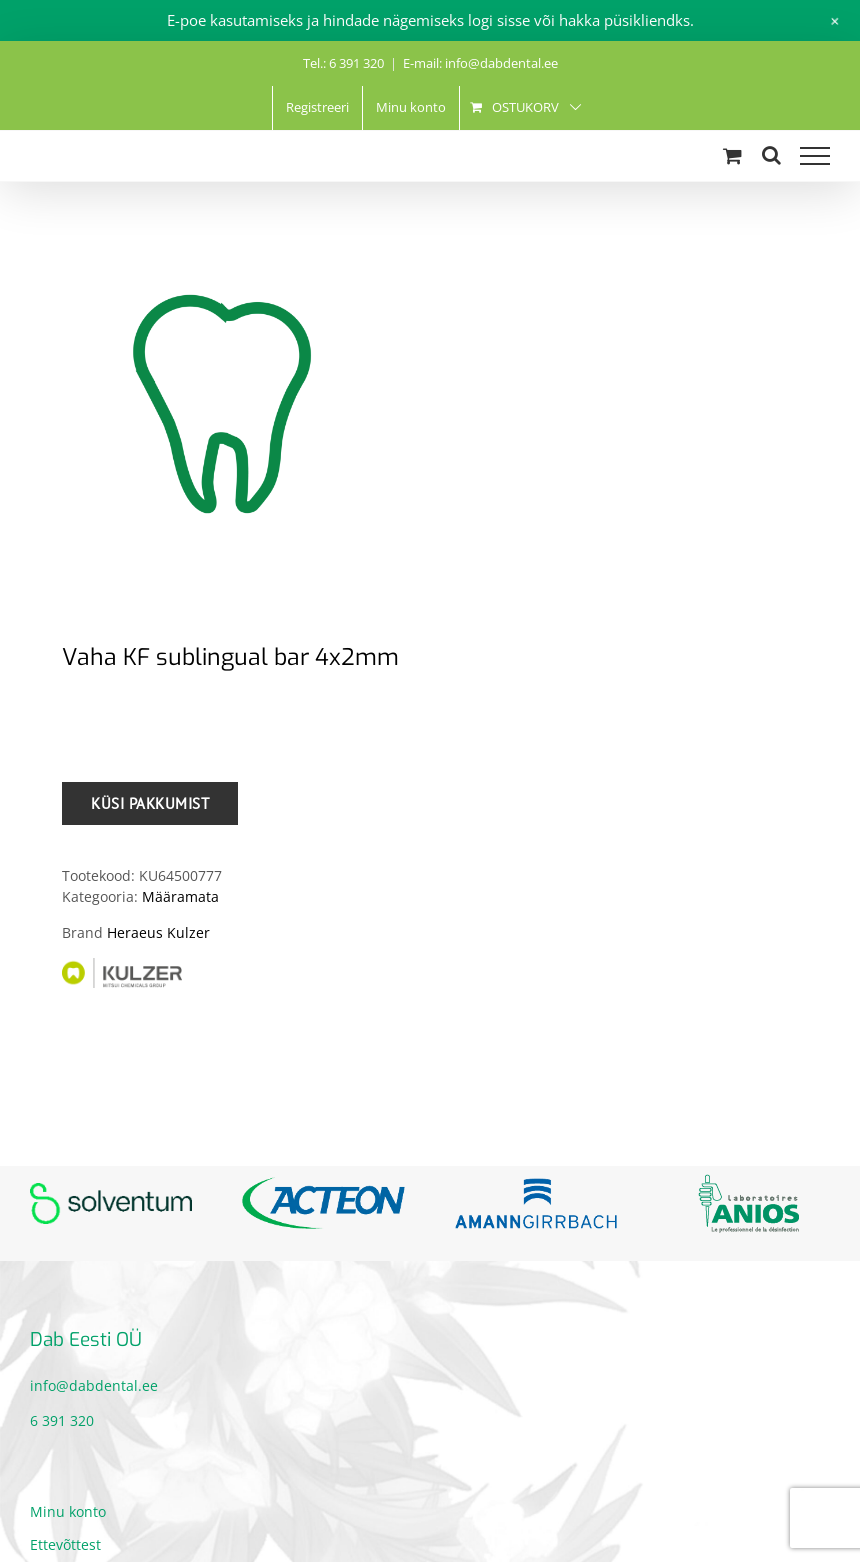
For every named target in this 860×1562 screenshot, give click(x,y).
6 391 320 (62, 1420)
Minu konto (68, 1511)
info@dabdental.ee (94, 1385)
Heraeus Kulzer (158, 932)
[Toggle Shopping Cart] (732, 155)
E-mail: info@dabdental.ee (480, 63)
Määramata (180, 896)
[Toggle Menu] (815, 156)
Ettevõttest (65, 1544)
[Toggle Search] (771, 155)
